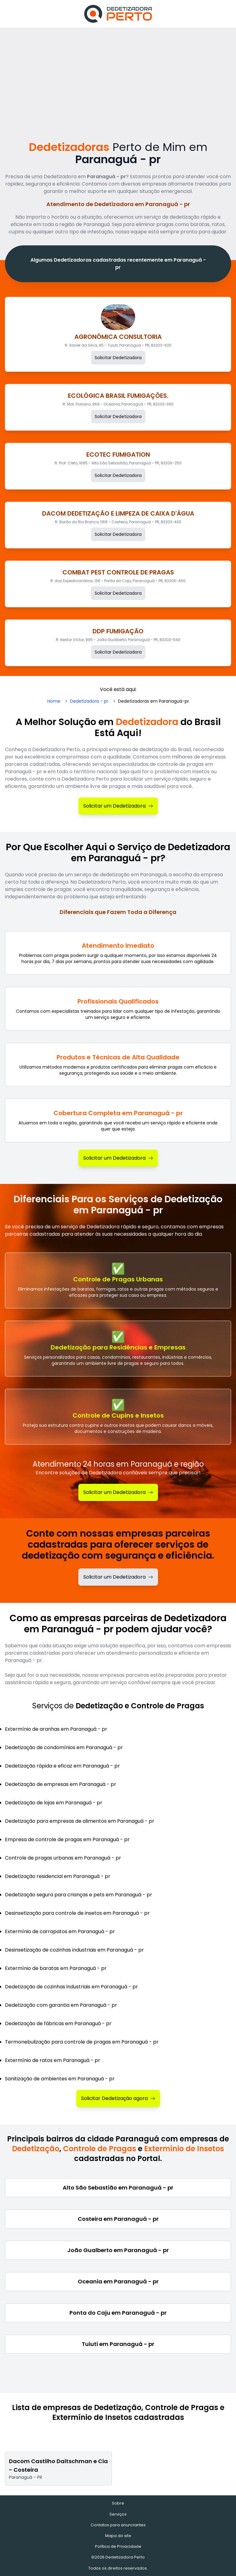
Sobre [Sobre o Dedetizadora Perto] (118, 2503)
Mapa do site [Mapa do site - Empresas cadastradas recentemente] (118, 2535)
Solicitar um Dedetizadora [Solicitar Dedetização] (118, 1492)
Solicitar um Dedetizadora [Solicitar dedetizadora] (118, 1576)
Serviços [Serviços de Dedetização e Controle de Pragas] (118, 2514)
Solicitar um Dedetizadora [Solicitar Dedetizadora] (118, 805)
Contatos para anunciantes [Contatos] (118, 2525)
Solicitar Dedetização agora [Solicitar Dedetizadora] (118, 2098)
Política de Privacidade (118, 2546)
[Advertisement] (118, 74)
